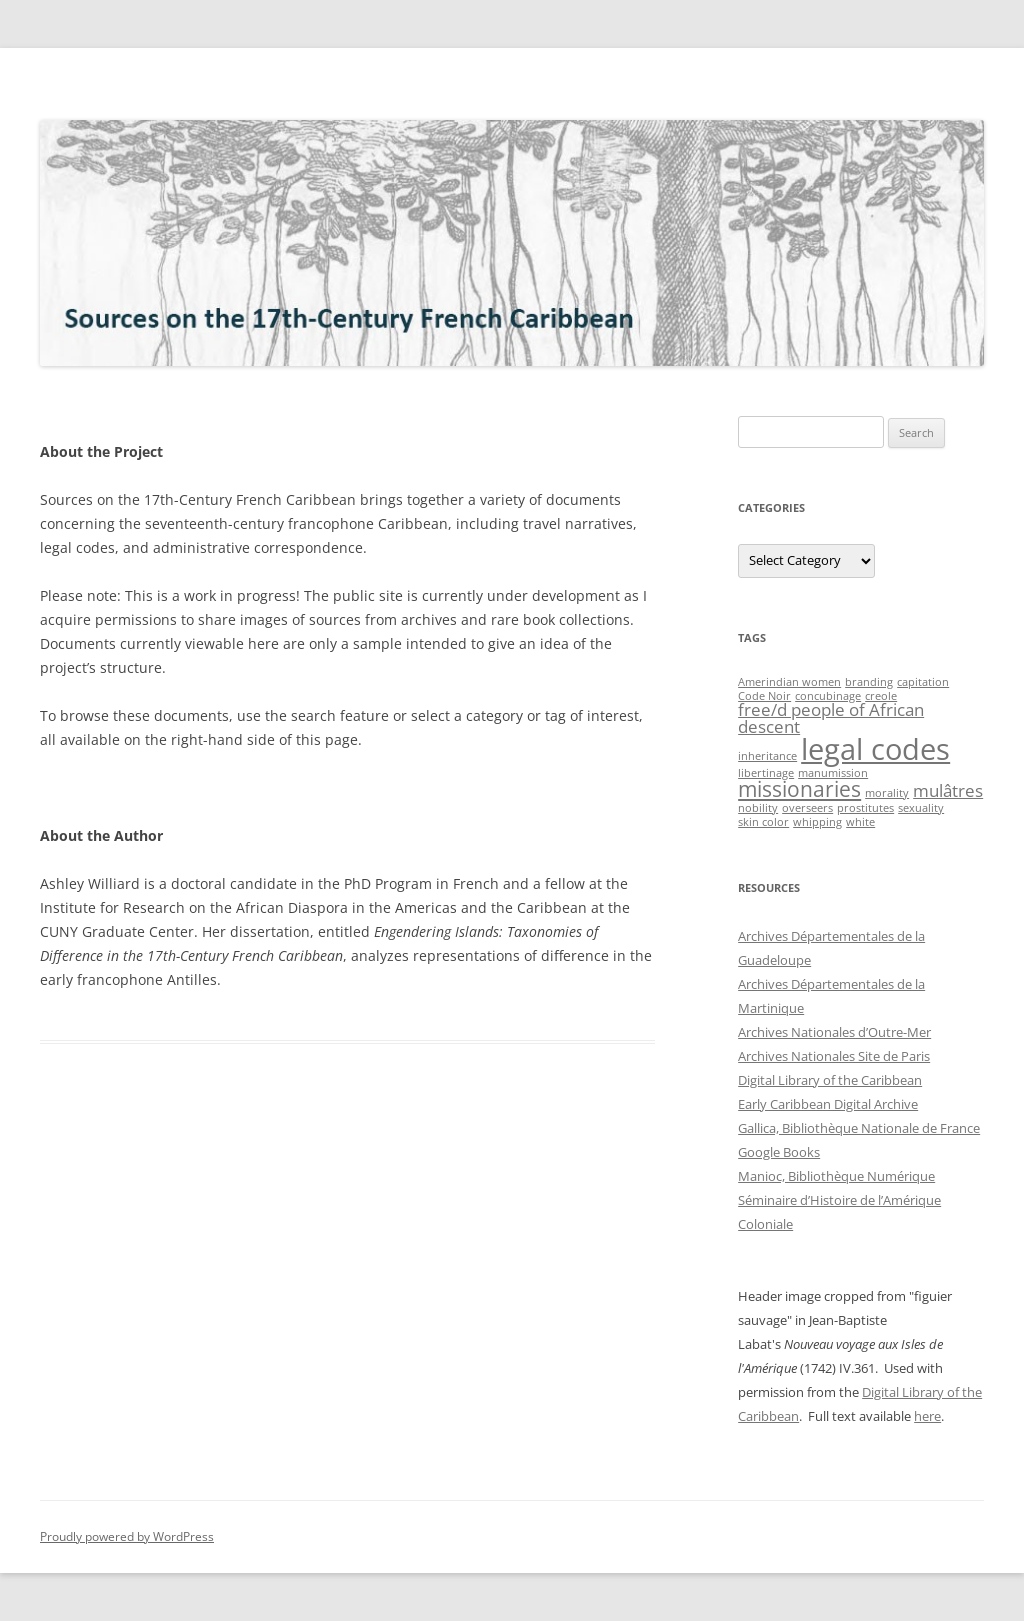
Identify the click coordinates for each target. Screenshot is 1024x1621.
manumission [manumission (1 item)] (833, 773)
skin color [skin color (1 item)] (763, 822)
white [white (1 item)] (860, 822)
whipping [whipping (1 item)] (817, 822)
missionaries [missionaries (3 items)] (799, 789)
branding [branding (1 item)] (869, 682)
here (927, 1416)
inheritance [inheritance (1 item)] (767, 756)
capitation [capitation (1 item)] (923, 682)
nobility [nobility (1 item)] (758, 808)
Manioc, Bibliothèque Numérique (836, 1176)
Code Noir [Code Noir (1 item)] (764, 696)
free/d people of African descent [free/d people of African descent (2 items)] (831, 718)
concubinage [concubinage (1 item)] (828, 696)
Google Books (779, 1152)
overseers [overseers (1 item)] (807, 808)
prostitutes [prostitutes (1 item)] (865, 808)
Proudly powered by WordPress (127, 1536)
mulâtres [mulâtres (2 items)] (948, 790)
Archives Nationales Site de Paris (834, 1056)
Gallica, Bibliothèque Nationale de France (859, 1128)
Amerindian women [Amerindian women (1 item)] (789, 682)
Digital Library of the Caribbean (830, 1080)
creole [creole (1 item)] (881, 696)
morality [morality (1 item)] (887, 793)
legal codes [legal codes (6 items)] (875, 749)
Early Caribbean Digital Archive (828, 1104)
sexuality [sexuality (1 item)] (921, 808)
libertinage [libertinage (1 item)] (766, 773)
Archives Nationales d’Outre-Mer (834, 1032)
